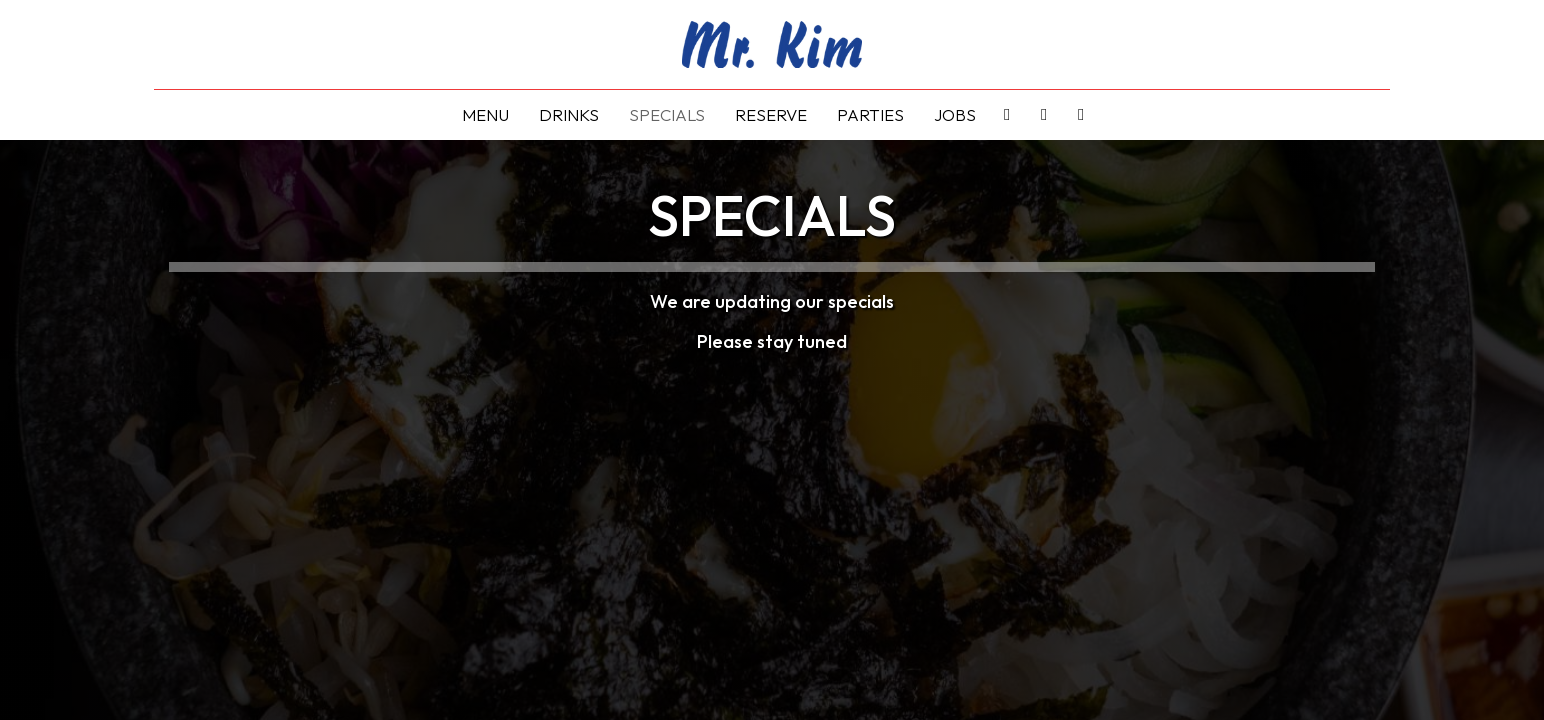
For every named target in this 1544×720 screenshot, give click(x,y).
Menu (485, 115)
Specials (667, 115)
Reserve (771, 115)
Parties (870, 115)
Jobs (955, 115)
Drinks (569, 115)
